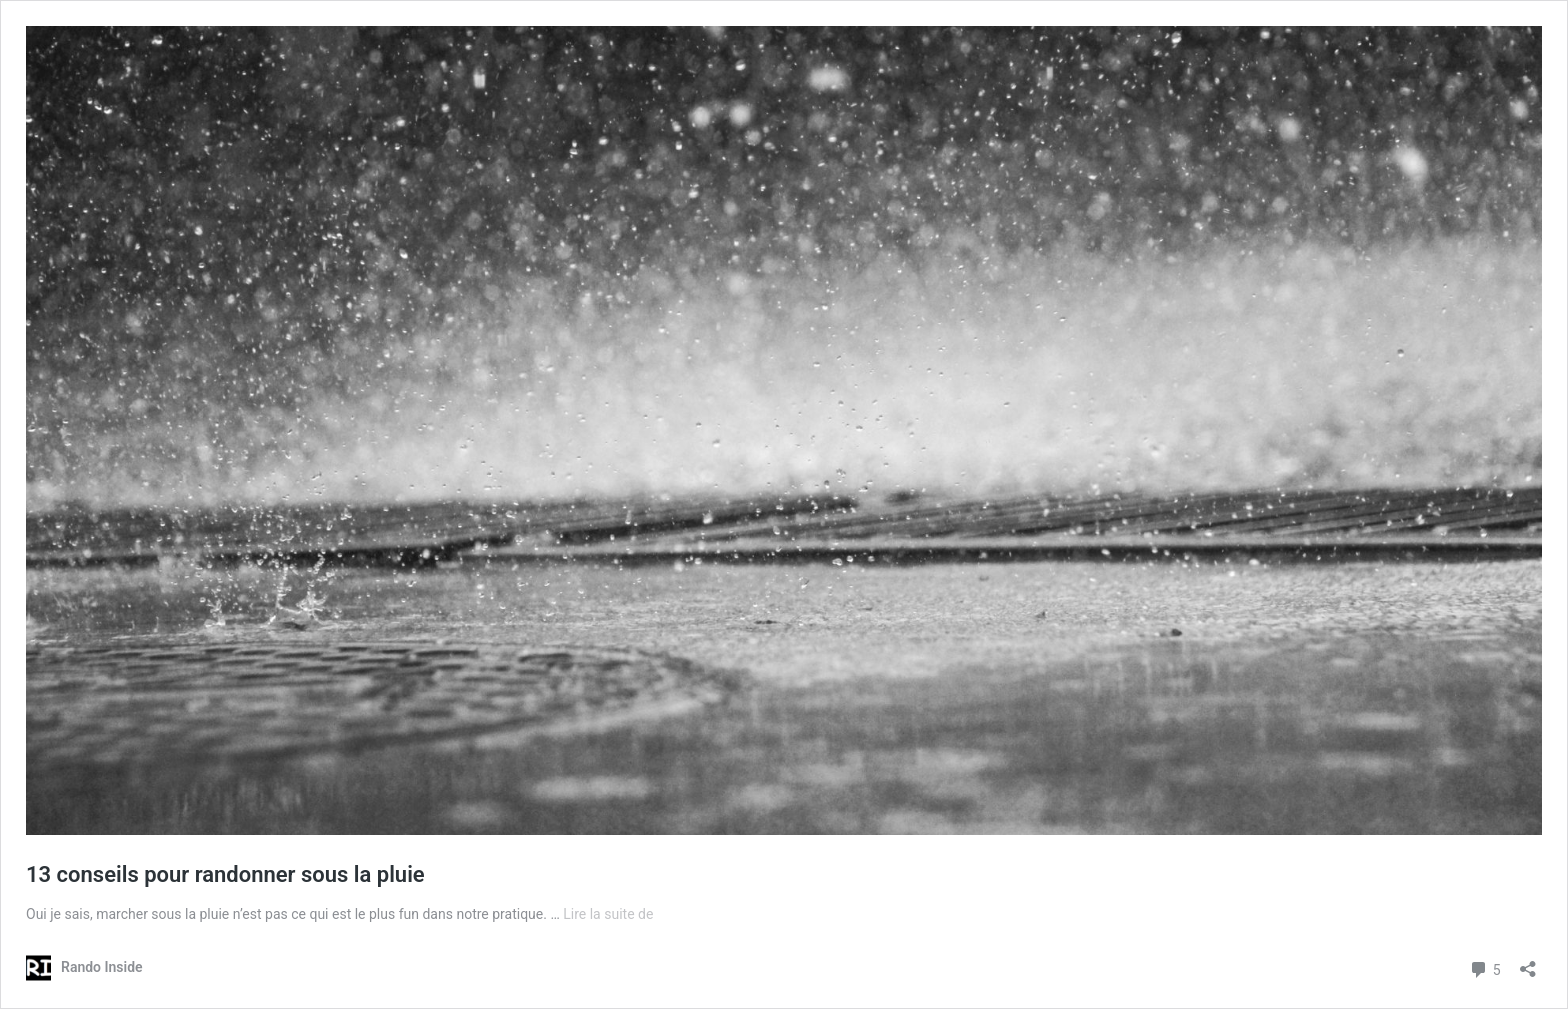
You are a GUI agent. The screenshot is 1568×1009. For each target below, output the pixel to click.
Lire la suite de (608, 914)
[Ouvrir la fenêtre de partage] (1528, 962)
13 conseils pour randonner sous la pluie (225, 874)
